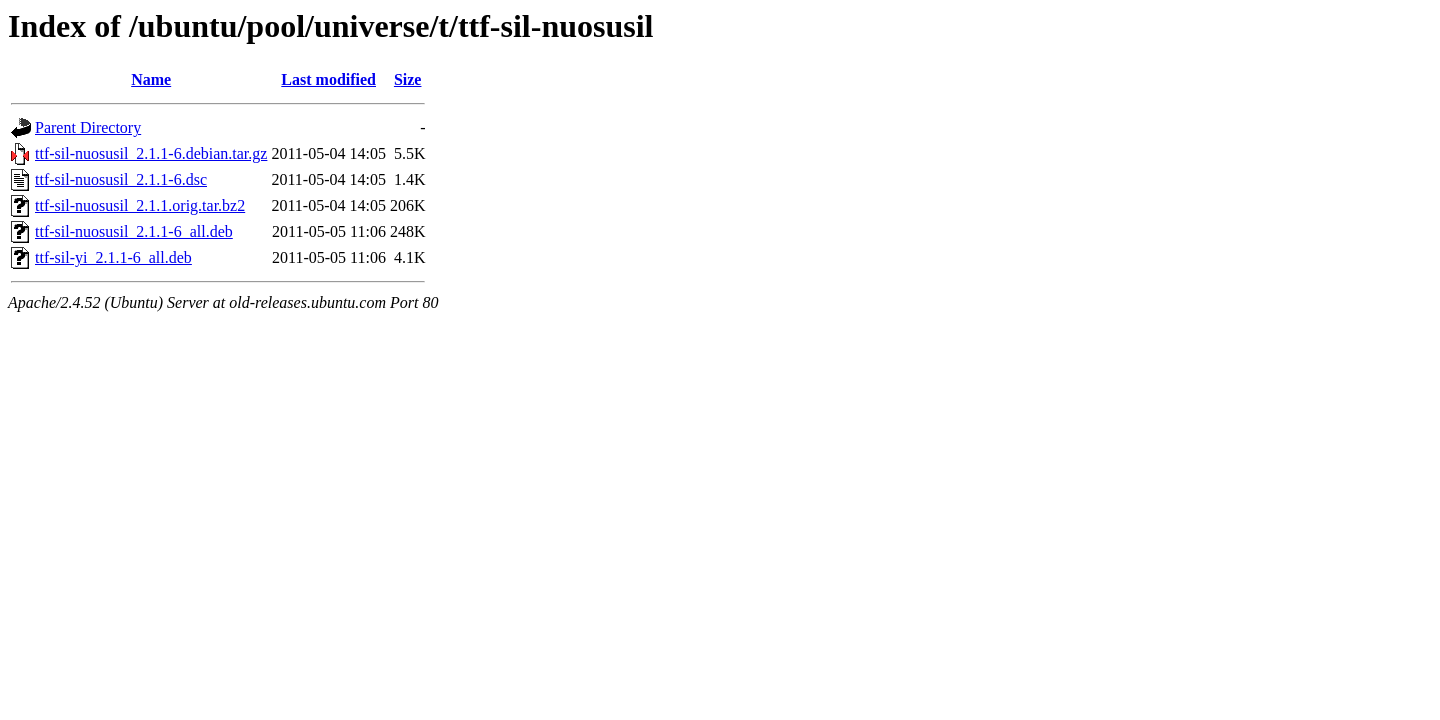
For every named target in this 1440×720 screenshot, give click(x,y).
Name (151, 79)
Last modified (328, 79)
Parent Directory (88, 127)
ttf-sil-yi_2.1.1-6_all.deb (113, 257)
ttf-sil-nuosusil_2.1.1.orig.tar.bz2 (140, 205)
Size (408, 79)
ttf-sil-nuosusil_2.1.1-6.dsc (121, 179)
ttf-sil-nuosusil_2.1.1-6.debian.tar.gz (151, 153)
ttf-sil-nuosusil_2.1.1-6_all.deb (134, 231)
